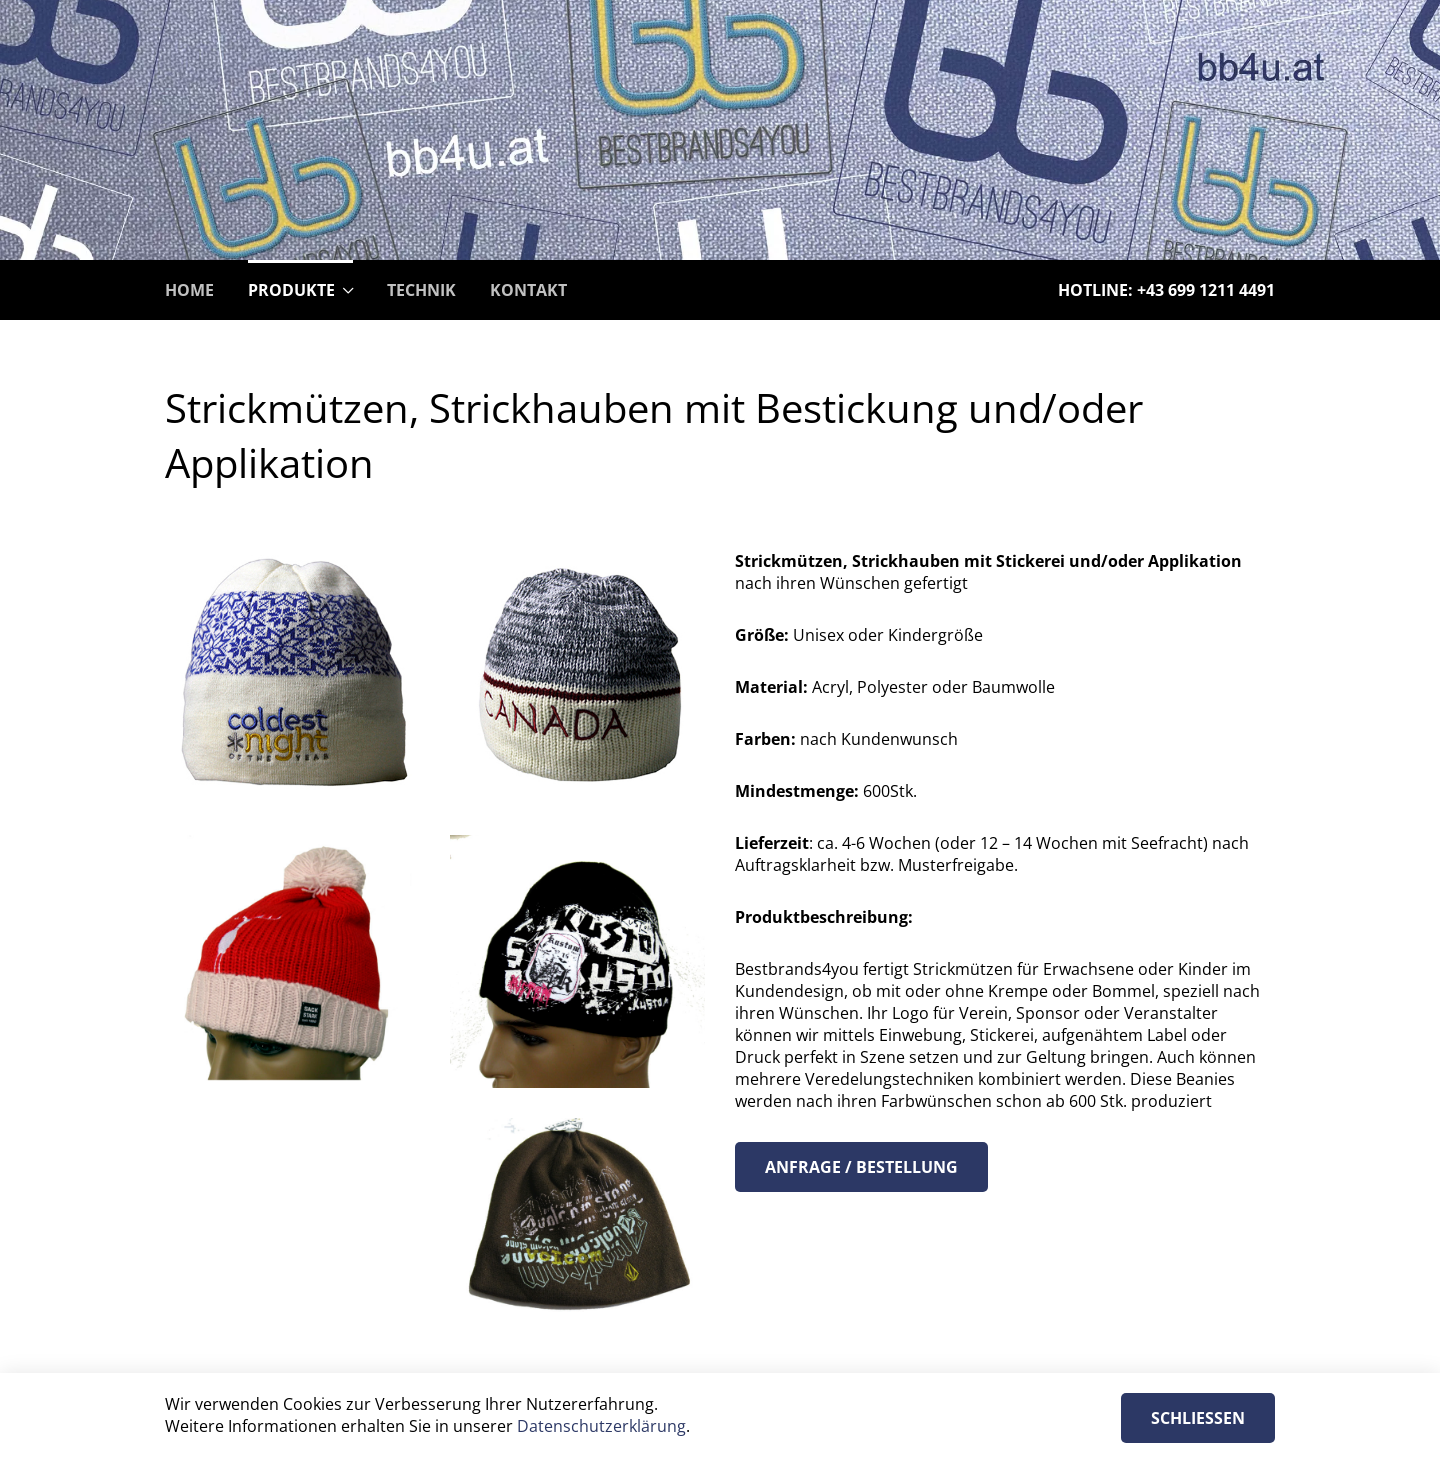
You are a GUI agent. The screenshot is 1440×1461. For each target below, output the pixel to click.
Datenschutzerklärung (601, 1426)
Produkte (291, 290)
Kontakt (528, 290)
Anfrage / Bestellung (861, 1167)
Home (189, 290)
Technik (421, 290)
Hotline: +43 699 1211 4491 (1166, 290)
